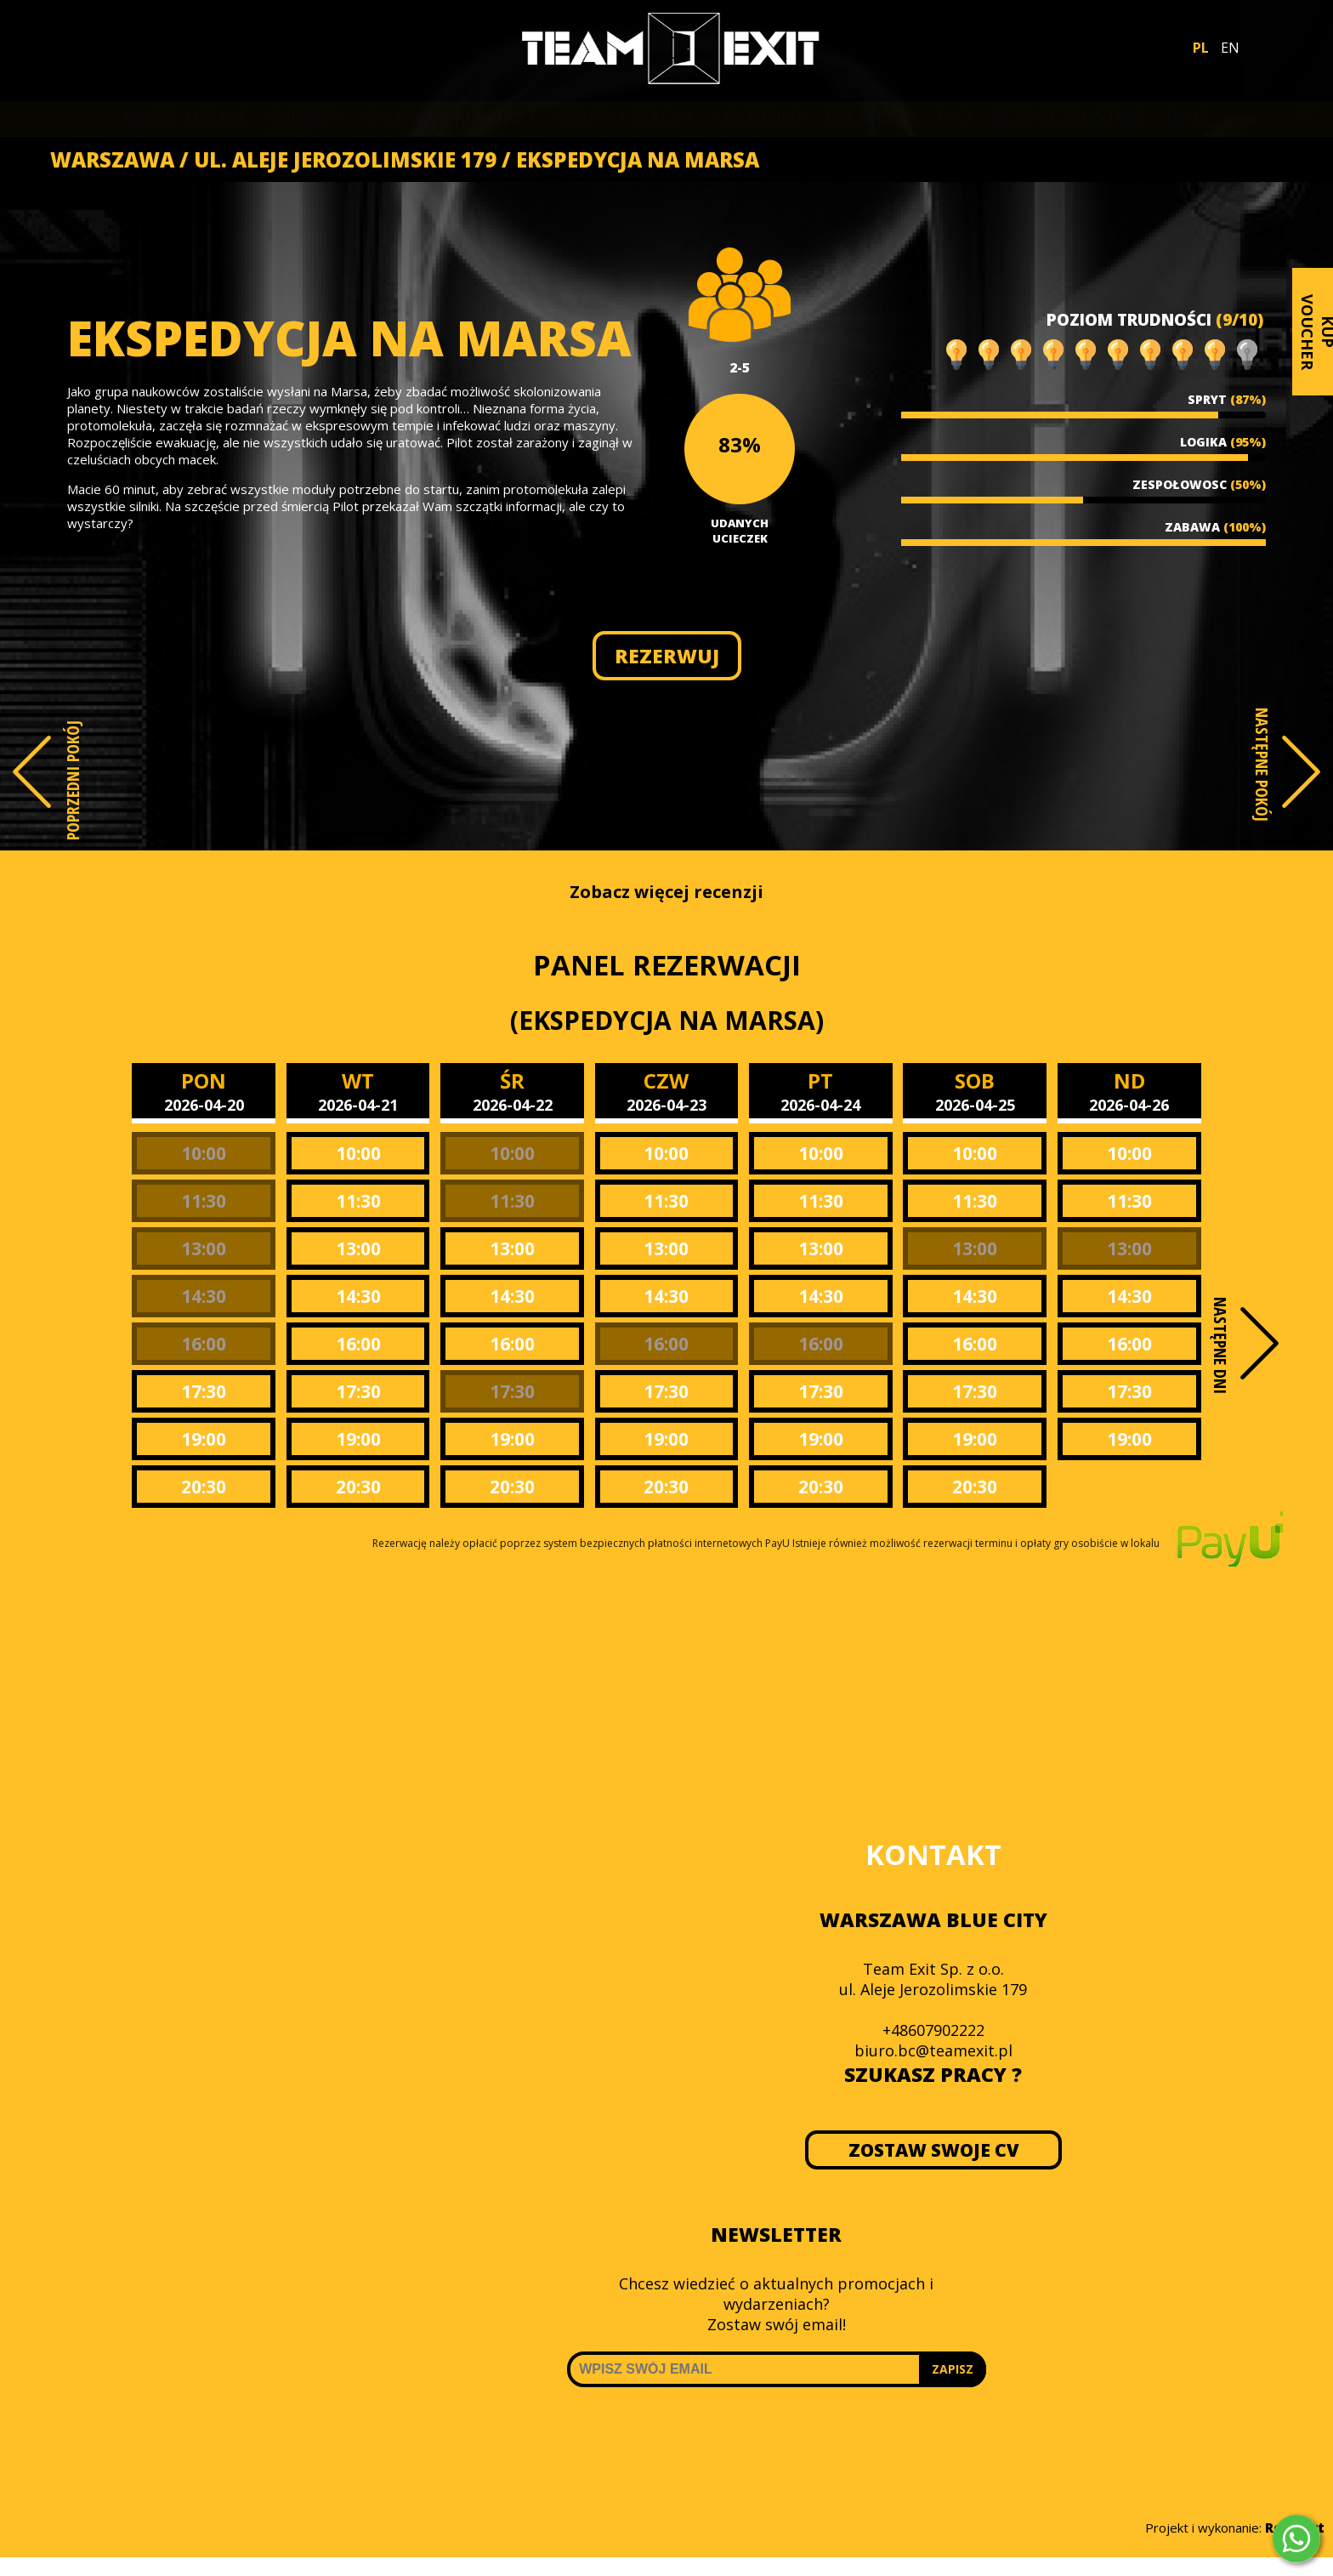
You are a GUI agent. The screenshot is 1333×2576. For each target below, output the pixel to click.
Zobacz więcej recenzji (666, 891)
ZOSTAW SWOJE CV (933, 2150)
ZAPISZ (952, 2369)
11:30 (203, 1201)
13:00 (203, 1248)
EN (1230, 47)
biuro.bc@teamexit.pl (933, 2050)
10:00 (203, 1153)
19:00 (203, 1439)
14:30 (203, 1296)
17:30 (203, 1391)
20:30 (203, 1486)
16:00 (203, 1344)
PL (1201, 47)
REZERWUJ (667, 655)
